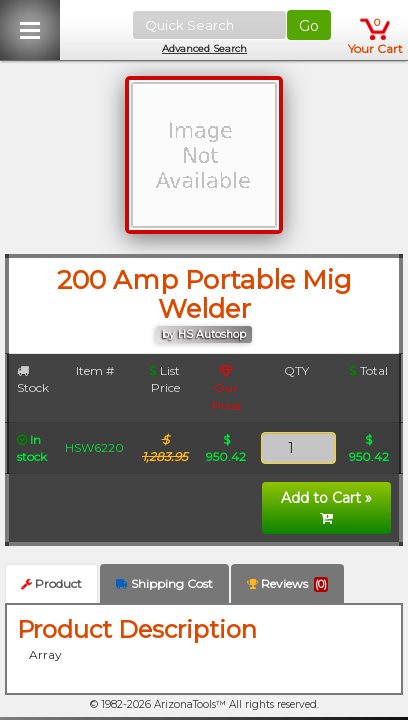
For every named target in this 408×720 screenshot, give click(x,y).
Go (309, 26)
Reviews (287, 584)
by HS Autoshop (204, 334)
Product (51, 583)
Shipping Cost (164, 583)
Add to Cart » (326, 507)
